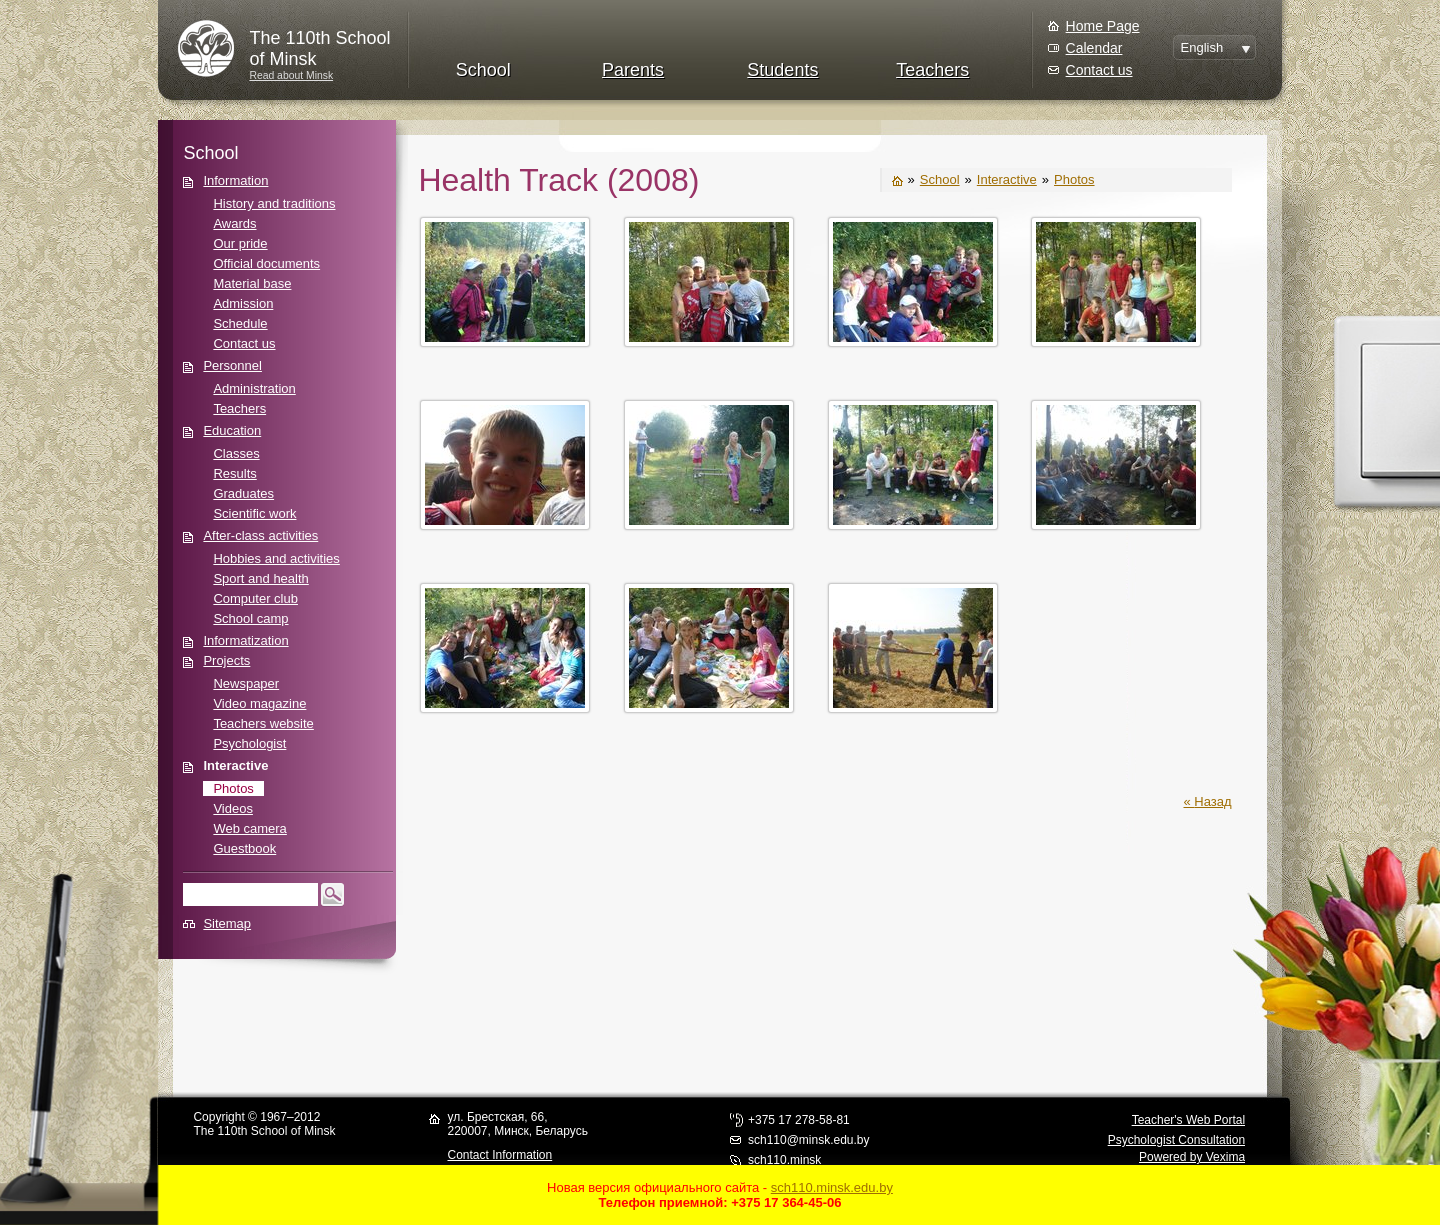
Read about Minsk (291, 75)
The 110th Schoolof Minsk (319, 48)
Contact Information (499, 1155)
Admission (243, 303)
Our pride (240, 243)
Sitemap (227, 923)
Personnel (232, 365)
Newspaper (246, 683)
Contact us (1099, 70)
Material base (252, 283)
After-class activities (260, 535)
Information (235, 180)
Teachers (932, 70)
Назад (1212, 801)
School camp (250, 618)
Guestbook (244, 848)
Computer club (255, 598)
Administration (254, 388)
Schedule (240, 323)
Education (232, 430)
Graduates (243, 493)
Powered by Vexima (1192, 1157)
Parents (633, 70)
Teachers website (263, 723)
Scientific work (254, 513)
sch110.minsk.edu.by (832, 1187)
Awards (234, 223)
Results (234, 473)
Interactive (235, 765)
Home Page (1103, 26)
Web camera (249, 828)
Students (782, 70)
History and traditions (274, 203)
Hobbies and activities (276, 558)
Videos (233, 808)
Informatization (245, 640)
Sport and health (260, 578)
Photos (233, 788)
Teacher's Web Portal (1188, 1120)
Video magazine (259, 703)
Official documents (266, 263)
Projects (226, 660)
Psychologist (249, 743)
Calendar (1094, 48)
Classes (236, 453)
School (483, 70)
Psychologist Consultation (1176, 1140)
